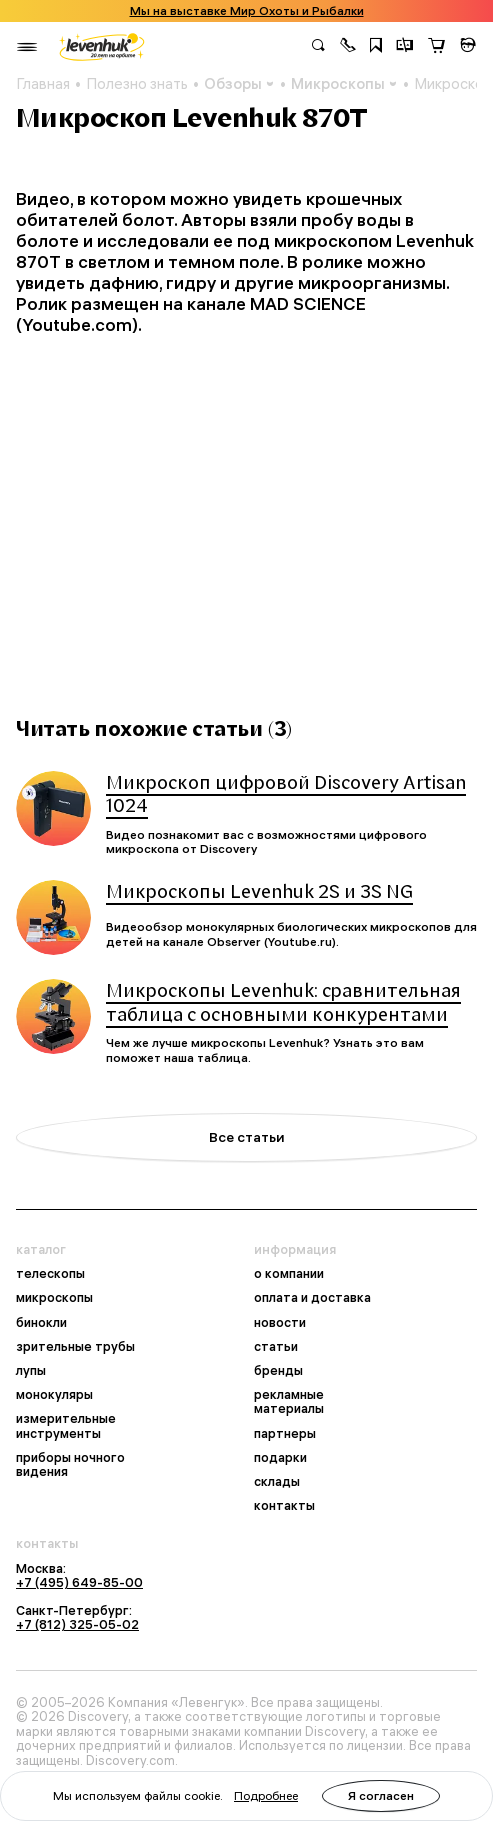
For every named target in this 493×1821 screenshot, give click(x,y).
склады (277, 1481)
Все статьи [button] (247, 1137)
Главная (43, 84)
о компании (289, 1273)
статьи (276, 1346)
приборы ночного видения (70, 1464)
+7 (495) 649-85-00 (79, 1582)
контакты (284, 1505)
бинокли (41, 1322)
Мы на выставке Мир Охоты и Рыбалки (247, 11)
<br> (246, 513)
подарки (280, 1457)
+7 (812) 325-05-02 (77, 1624)
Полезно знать (137, 84)
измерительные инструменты (66, 1425)
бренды (278, 1370)
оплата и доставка (312, 1297)
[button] (348, 47)
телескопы (50, 1273)
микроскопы (54, 1297)
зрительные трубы (75, 1346)
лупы (31, 1370)
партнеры (285, 1433)
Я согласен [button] (381, 1795)
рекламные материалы (289, 1401)
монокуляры (54, 1394)
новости (280, 1322)
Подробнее (266, 1795)
